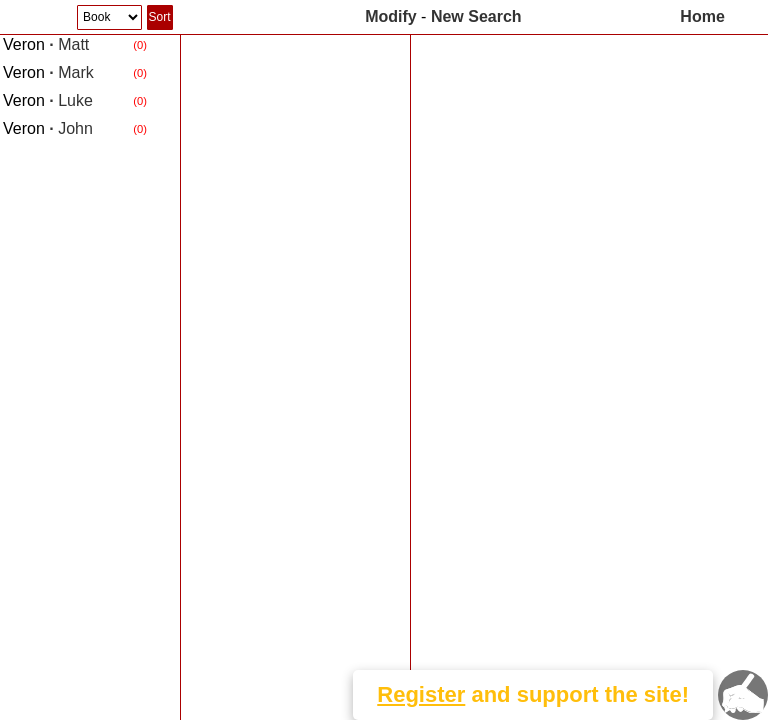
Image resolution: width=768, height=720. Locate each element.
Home (702, 16)
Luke (48, 100)
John (48, 128)
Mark (48, 72)
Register (421, 694)
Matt (46, 44)
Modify (391, 16)
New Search (476, 16)
